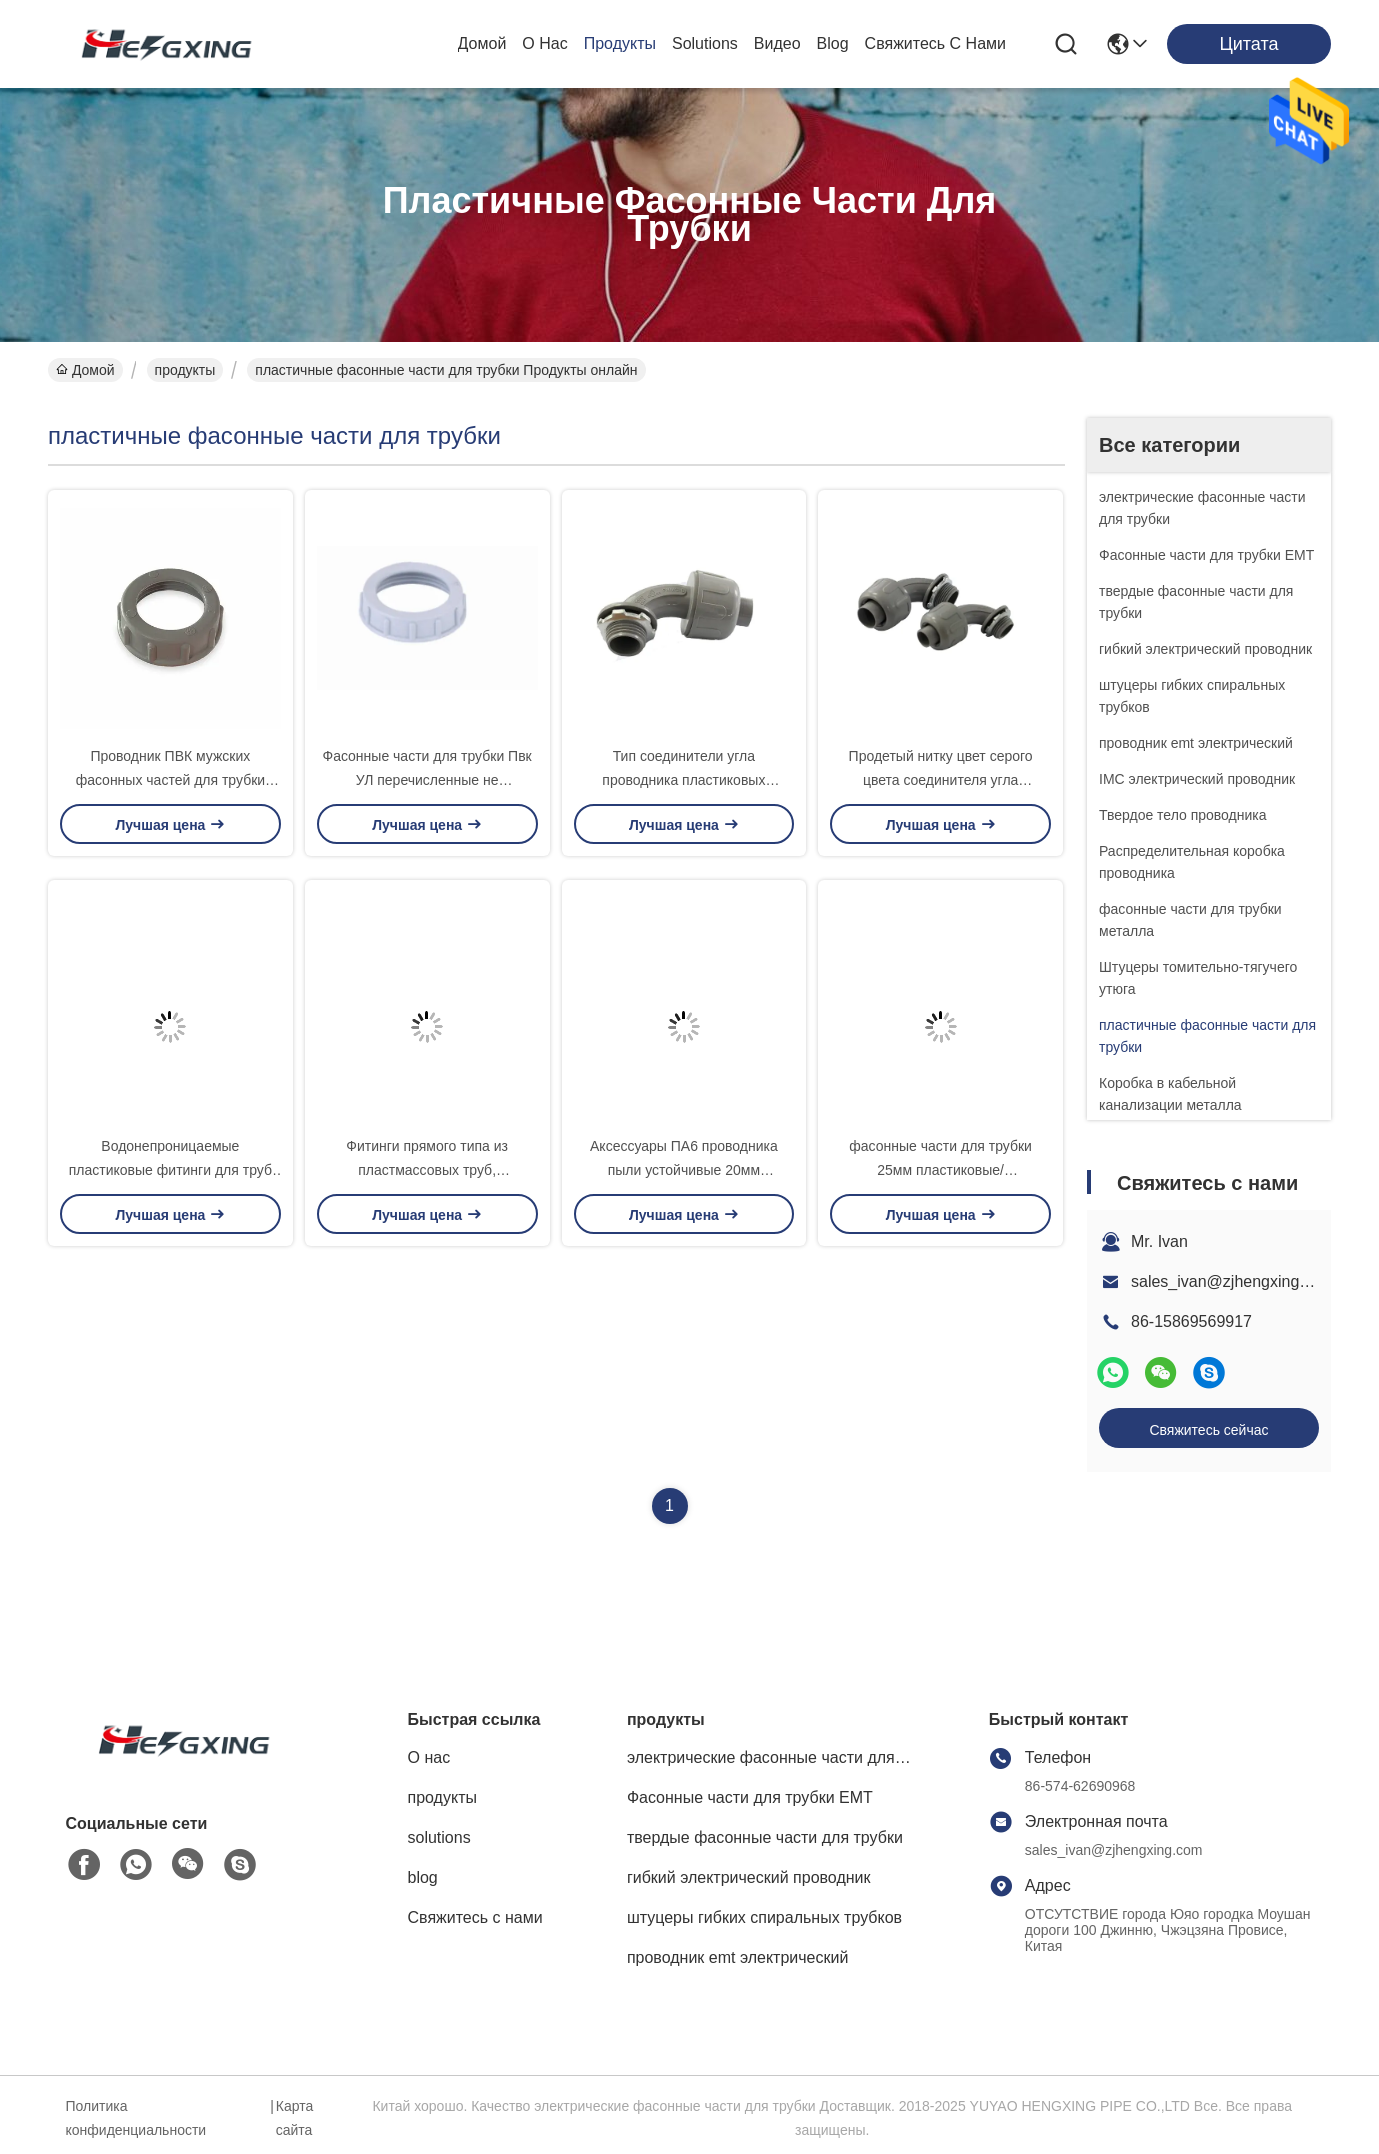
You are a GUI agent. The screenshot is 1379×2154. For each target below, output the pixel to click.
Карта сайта (294, 2118)
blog (833, 43)
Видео (777, 43)
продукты (620, 43)
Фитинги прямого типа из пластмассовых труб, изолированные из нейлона (427, 1170)
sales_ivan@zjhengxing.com (1232, 1281)
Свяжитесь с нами (935, 43)
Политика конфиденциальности (136, 2118)
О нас (544, 43)
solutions (705, 43)
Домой (482, 43)
